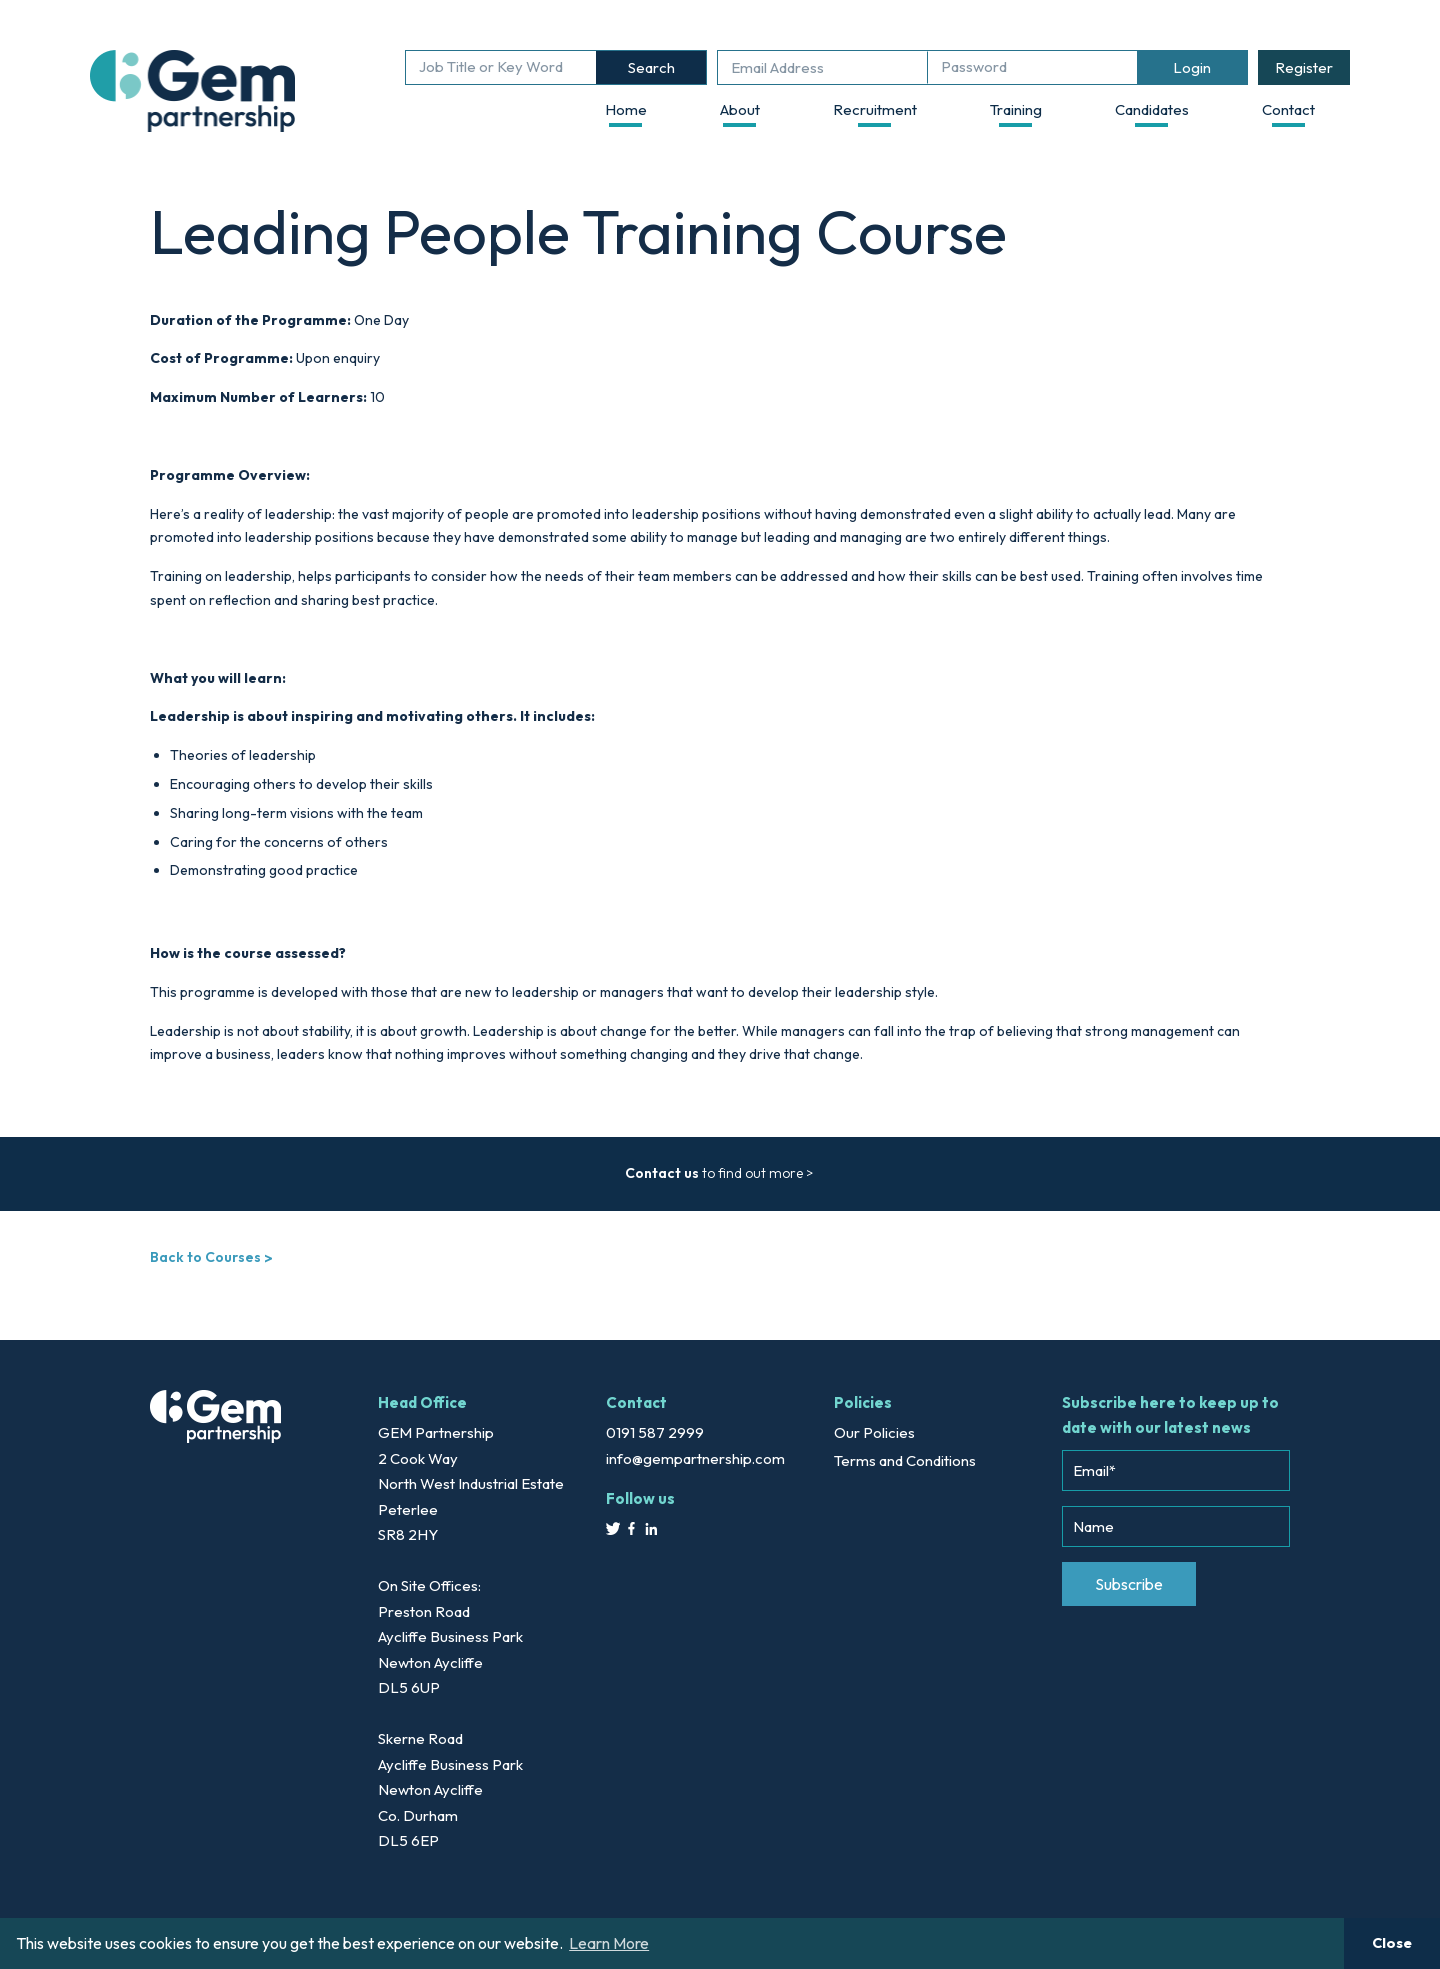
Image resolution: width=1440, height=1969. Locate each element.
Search (651, 67)
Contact (1288, 109)
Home (626, 109)
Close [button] (1392, 1943)
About (740, 109)
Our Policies (874, 1432)
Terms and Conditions (905, 1460)
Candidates (1152, 109)
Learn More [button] (609, 1943)
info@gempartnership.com (695, 1458)
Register (1304, 67)
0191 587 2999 (655, 1432)
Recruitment (875, 109)
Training (1016, 109)
